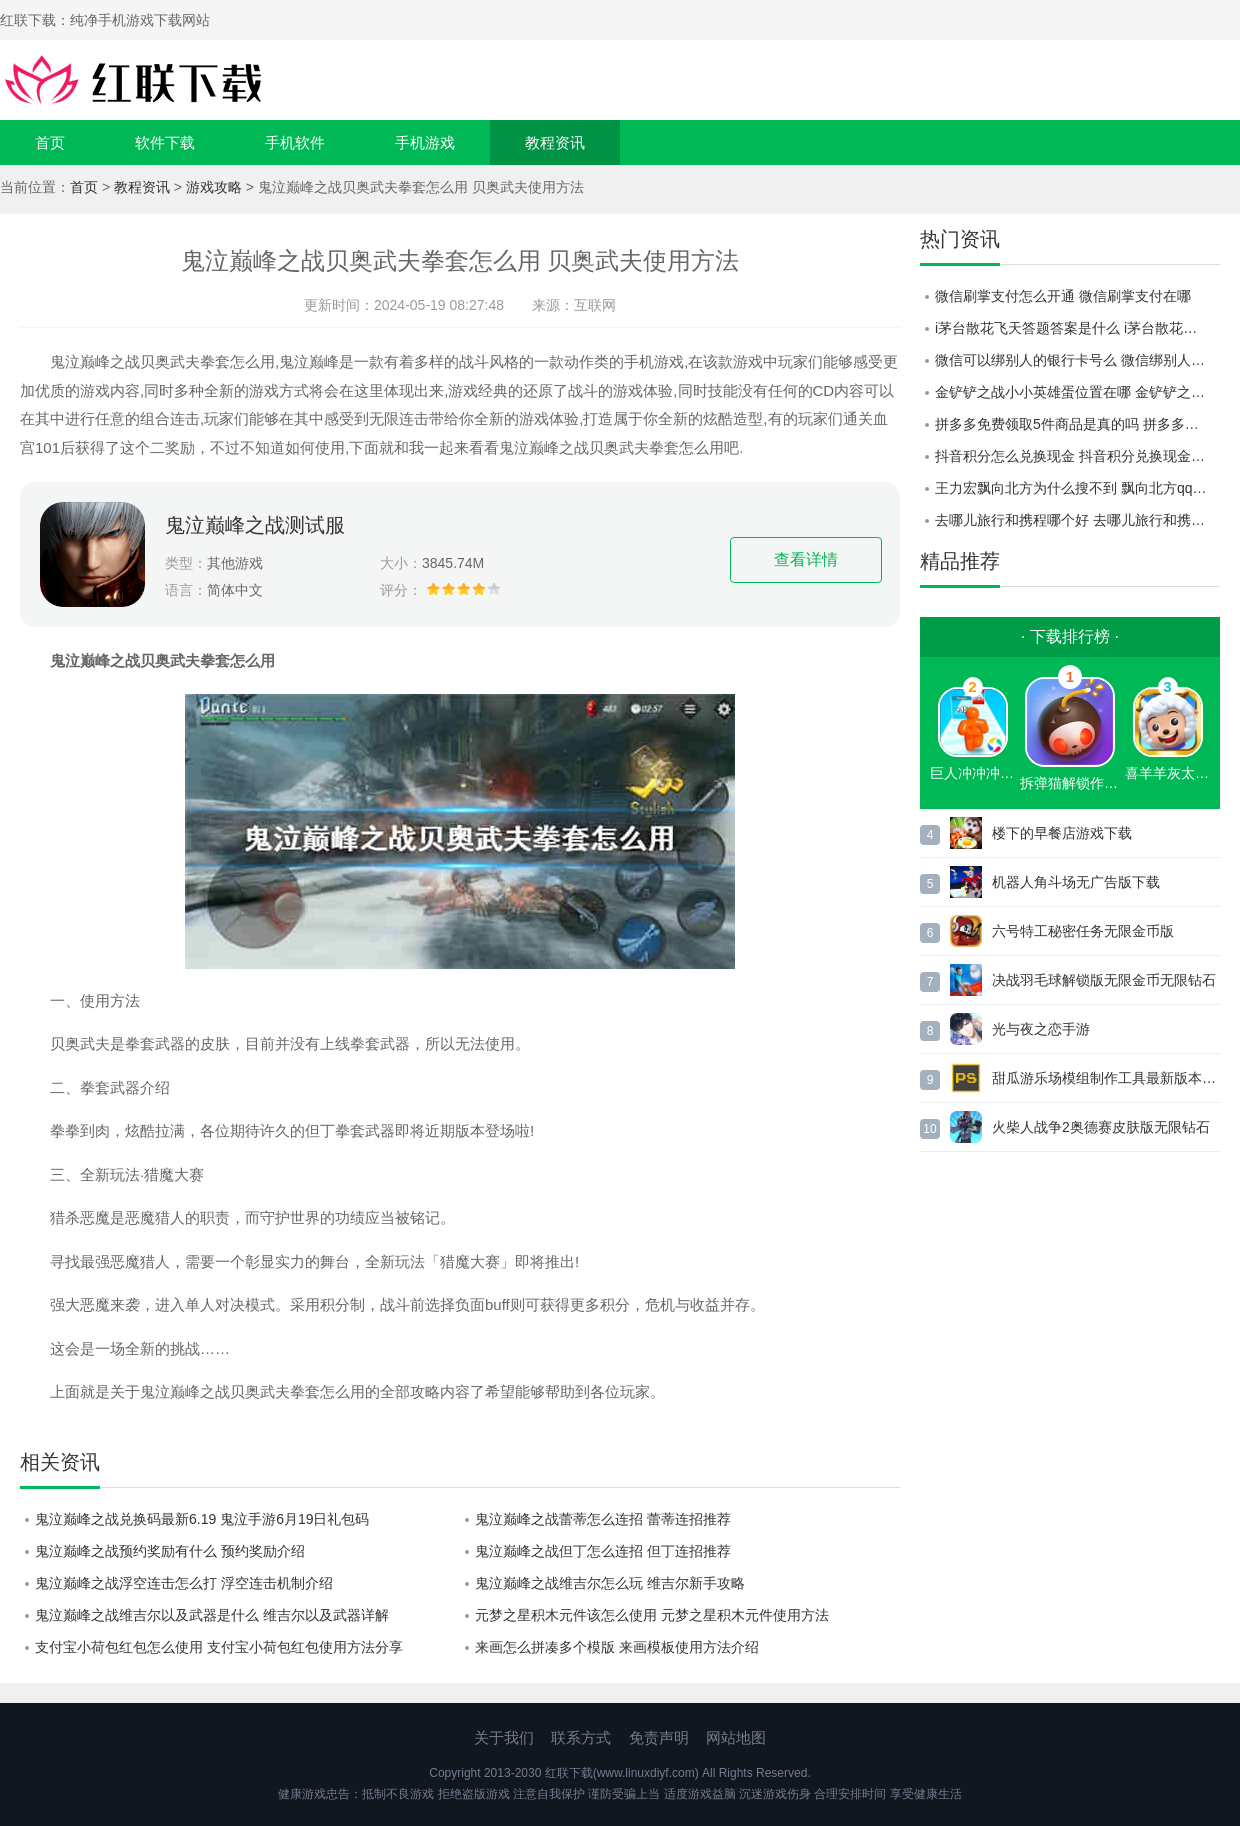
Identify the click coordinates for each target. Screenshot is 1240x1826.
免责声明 (659, 1737)
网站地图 (736, 1737)
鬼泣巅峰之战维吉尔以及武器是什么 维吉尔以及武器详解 (212, 1615)
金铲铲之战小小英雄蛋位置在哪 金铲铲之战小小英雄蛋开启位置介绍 (1077, 392)
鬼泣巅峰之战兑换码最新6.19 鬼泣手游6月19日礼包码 (202, 1519)
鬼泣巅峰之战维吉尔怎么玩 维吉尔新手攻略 (610, 1583)
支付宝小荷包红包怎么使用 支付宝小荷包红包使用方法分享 (219, 1647)
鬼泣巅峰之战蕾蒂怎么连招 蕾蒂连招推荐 (603, 1519)
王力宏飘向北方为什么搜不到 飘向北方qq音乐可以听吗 (1077, 488)
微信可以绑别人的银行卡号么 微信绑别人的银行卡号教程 (1077, 360)
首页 (50, 142)
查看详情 (806, 559)
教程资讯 (555, 142)
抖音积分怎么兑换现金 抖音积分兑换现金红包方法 (1077, 456)
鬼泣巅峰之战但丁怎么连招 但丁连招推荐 (603, 1551)
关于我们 (504, 1737)
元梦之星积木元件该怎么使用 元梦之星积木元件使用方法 (652, 1615)
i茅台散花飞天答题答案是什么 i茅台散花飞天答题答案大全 (1077, 328)
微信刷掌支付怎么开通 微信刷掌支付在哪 (1063, 296)
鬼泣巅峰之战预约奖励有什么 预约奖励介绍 (170, 1551)
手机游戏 (425, 142)
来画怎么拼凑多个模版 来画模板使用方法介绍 (617, 1647)
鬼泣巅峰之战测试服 (255, 525)
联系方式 (581, 1737)
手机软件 (295, 142)
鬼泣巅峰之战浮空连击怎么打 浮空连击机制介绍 (184, 1583)
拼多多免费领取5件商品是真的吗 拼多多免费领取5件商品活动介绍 (1077, 424)
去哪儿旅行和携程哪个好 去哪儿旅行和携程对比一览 (1077, 520)
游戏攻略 (214, 187)
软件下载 (165, 142)
